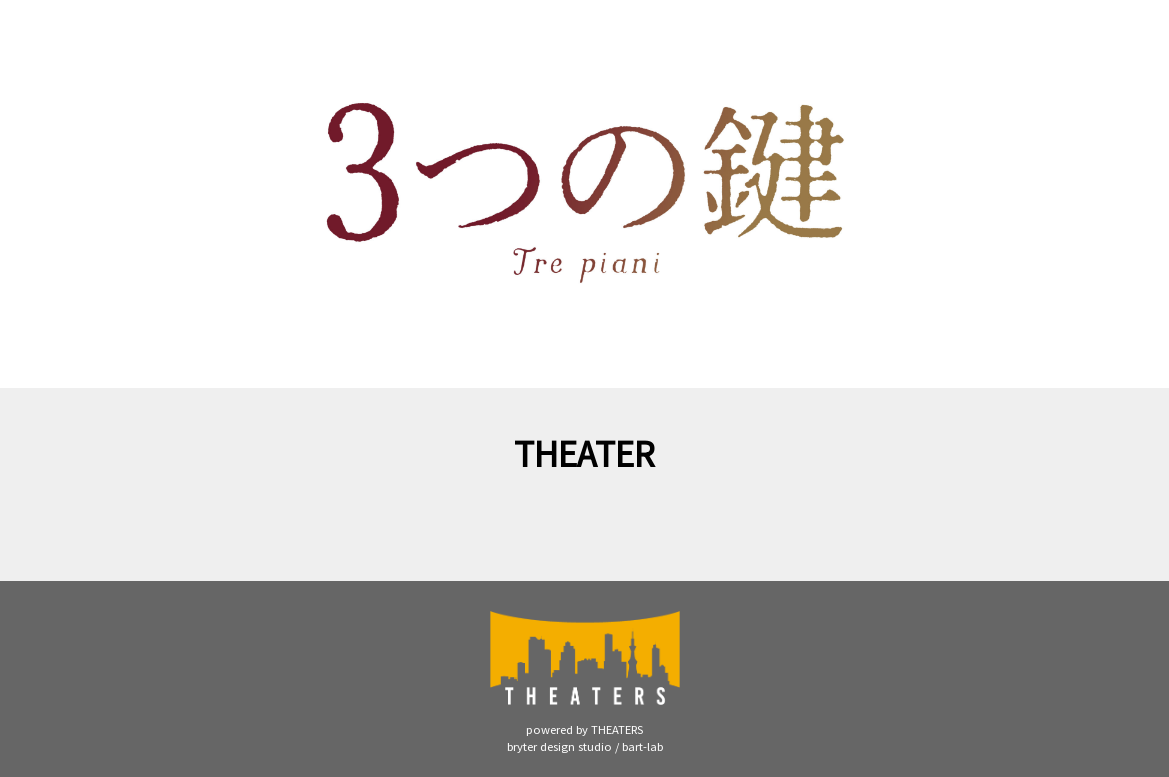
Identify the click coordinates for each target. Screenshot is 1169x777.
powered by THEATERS (584, 729)
